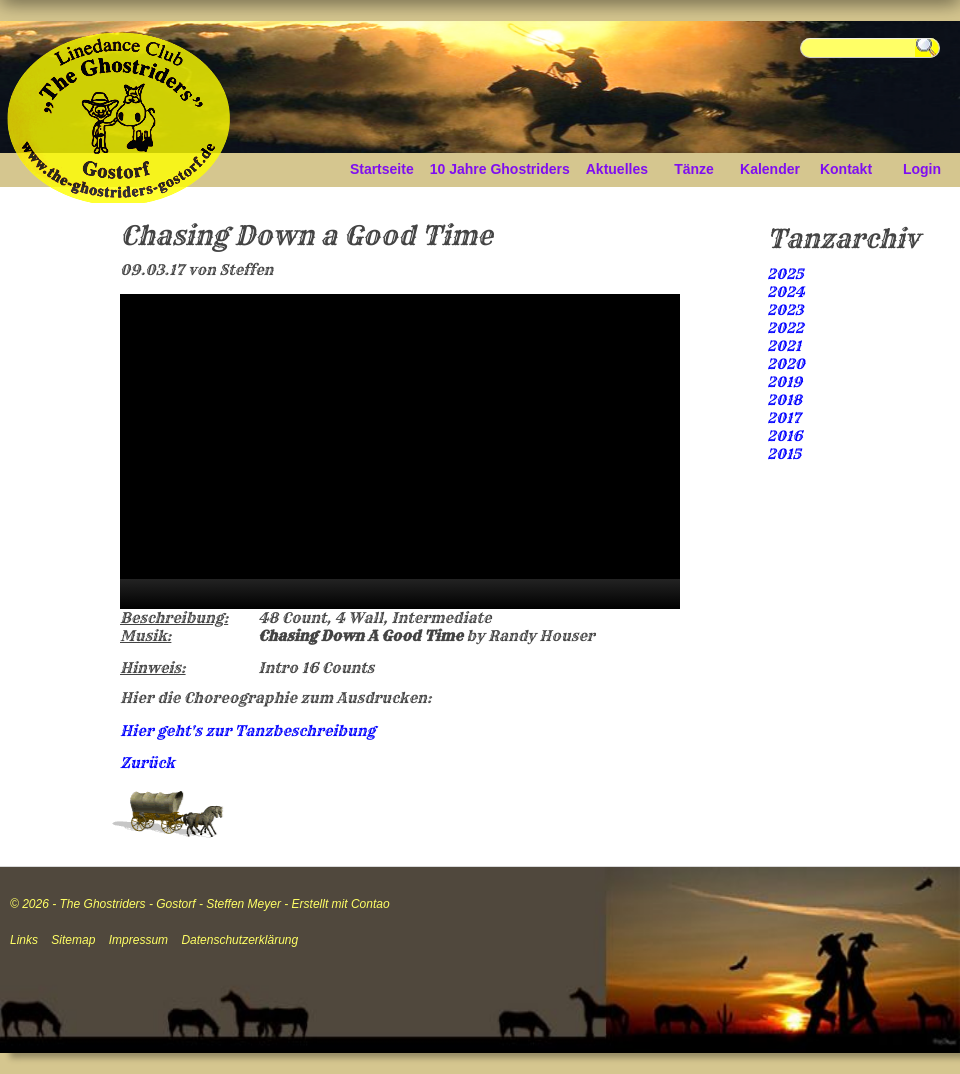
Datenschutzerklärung (239, 940)
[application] (400, 451)
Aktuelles (617, 169)
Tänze (694, 169)
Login (922, 169)
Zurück (147, 763)
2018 (784, 400)
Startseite (382, 169)
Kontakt (846, 169)
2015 (784, 454)
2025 (785, 274)
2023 (785, 310)
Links (24, 940)
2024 (786, 292)
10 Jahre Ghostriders (500, 169)
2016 (784, 436)
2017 (784, 418)
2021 (784, 346)
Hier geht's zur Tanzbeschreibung (247, 731)
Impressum (138, 940)
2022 (785, 328)
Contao (370, 904)
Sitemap (73, 940)
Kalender (770, 169)
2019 (784, 382)
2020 (786, 364)
